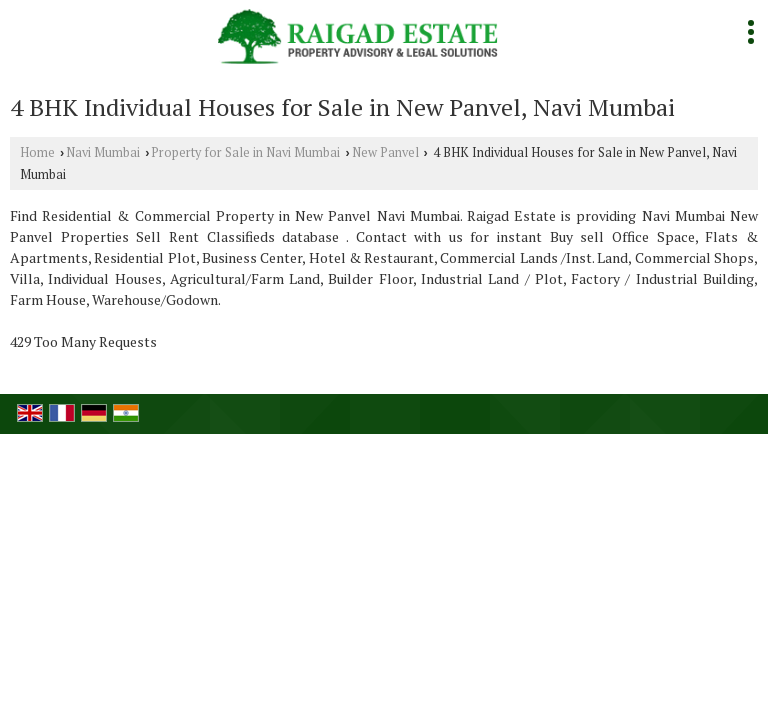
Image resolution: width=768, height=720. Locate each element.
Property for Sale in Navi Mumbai (245, 152)
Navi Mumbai (103, 152)
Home (37, 152)
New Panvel (385, 152)
